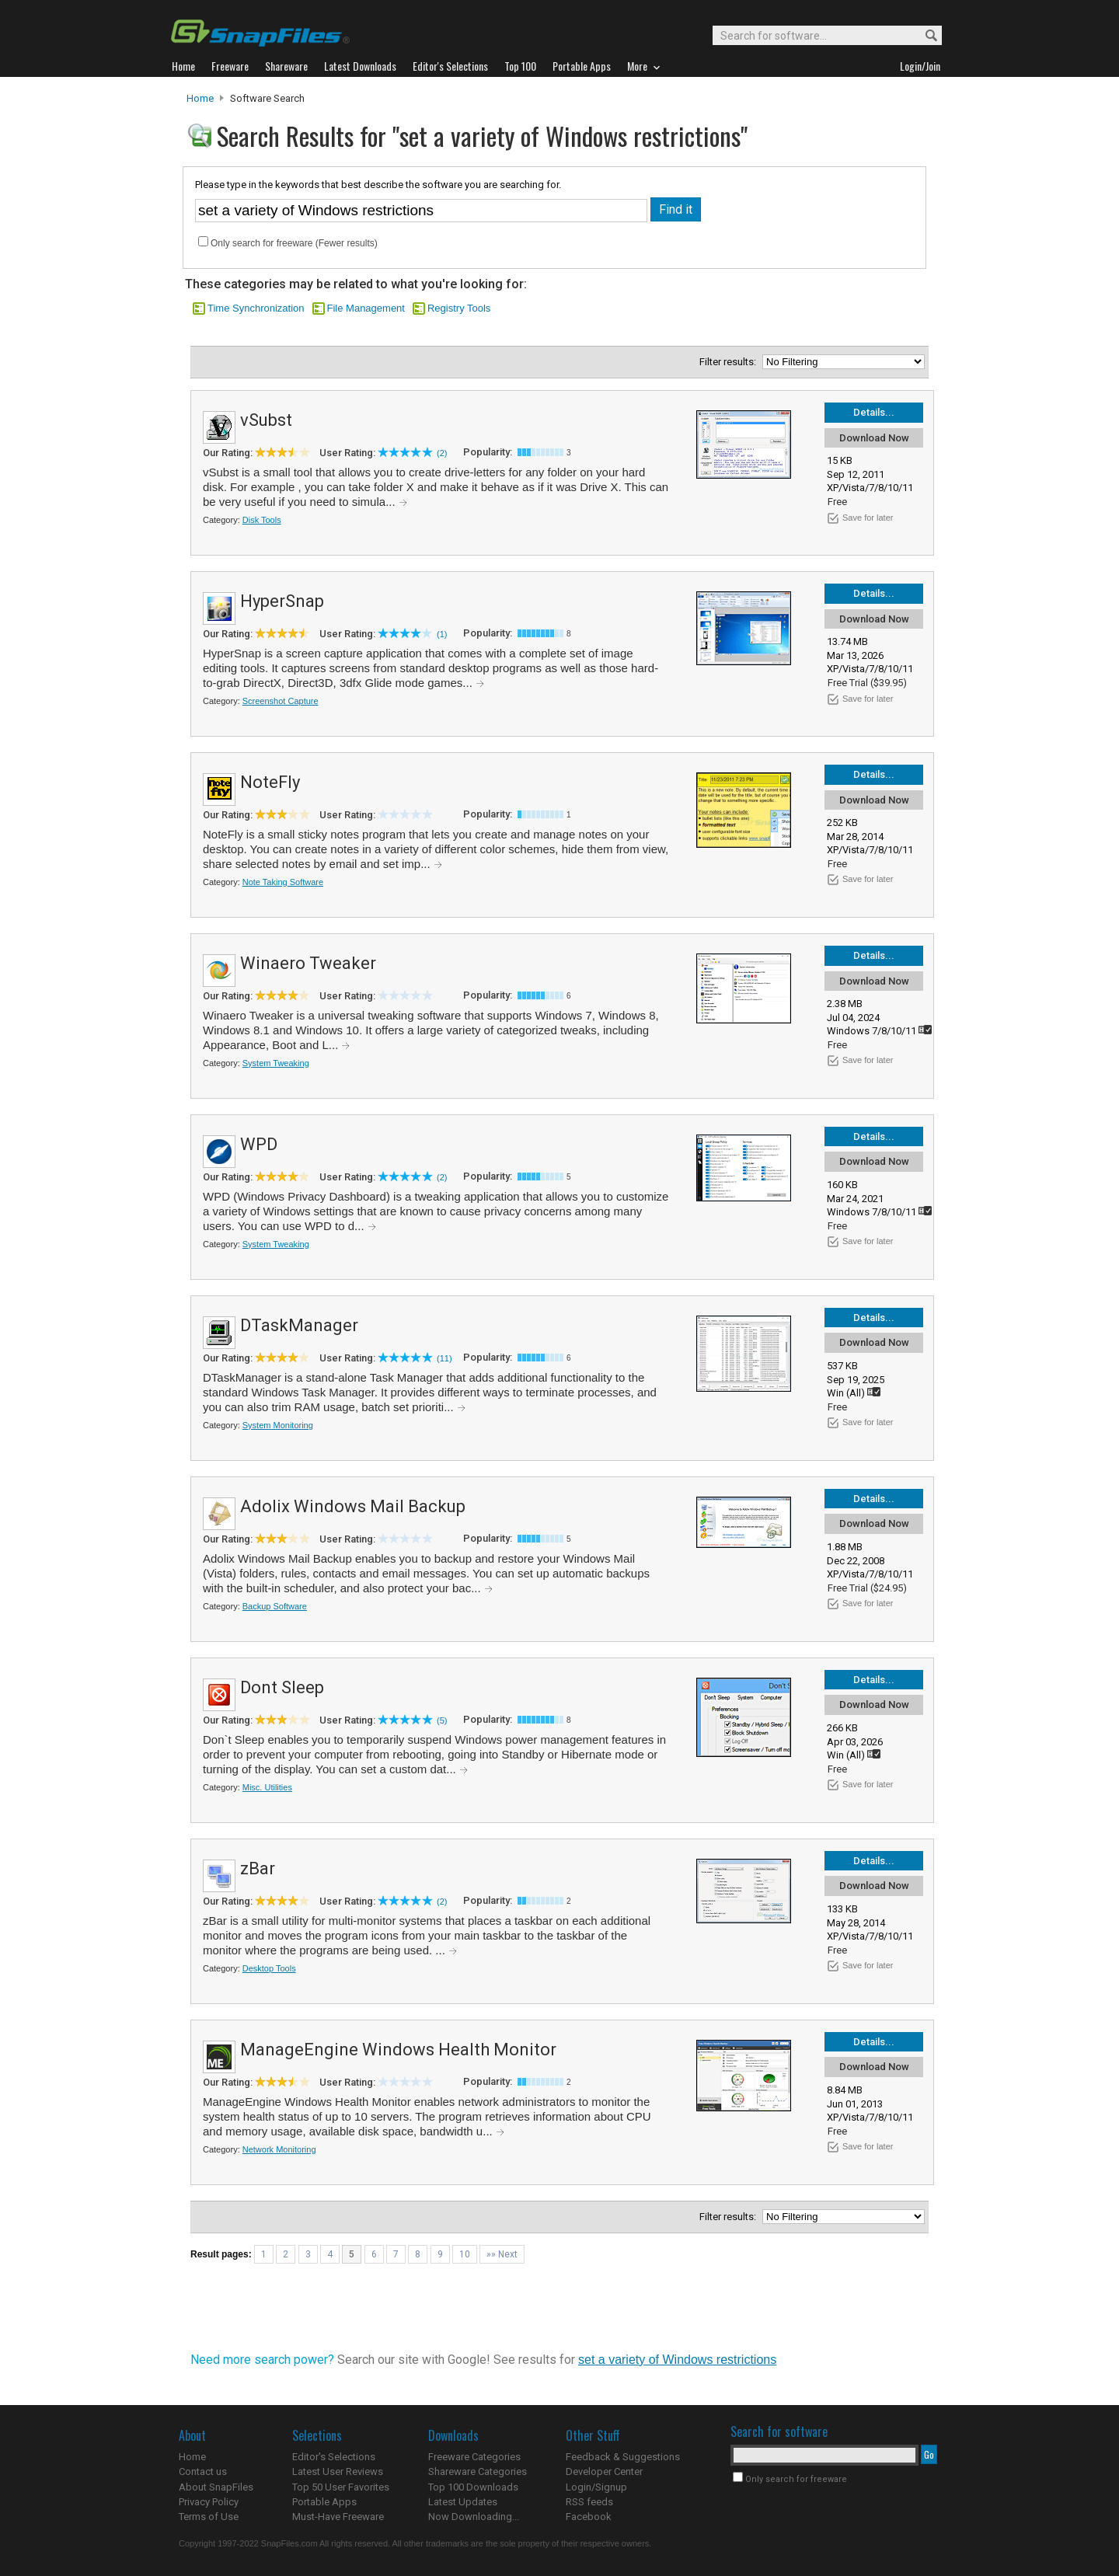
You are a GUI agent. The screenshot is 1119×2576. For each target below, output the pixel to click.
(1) (442, 634)
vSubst (266, 420)
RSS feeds (589, 2502)
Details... (873, 412)
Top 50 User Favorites (340, 2487)
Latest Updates (462, 2502)
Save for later (867, 517)
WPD (258, 1144)
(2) (442, 453)
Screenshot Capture (280, 701)
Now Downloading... (473, 2516)
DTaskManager (299, 1325)
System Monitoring (277, 1425)
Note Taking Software (282, 882)
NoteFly (270, 782)
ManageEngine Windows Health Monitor (398, 2049)
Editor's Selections (333, 2457)
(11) (444, 1358)
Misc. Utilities (267, 1787)
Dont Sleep (282, 1687)
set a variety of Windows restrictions (677, 2359)
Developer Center (604, 2471)
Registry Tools (458, 308)
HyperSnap (282, 601)
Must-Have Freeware (338, 2516)
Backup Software (274, 1606)
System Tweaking (275, 1063)
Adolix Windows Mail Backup (352, 1506)
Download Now (874, 438)
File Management (366, 308)
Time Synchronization (256, 308)
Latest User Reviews (337, 2471)
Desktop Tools (269, 1968)
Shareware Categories (477, 2471)
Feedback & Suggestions (623, 2457)
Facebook (589, 2516)
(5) (442, 1720)
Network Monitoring (279, 2149)
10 (464, 2254)
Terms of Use (209, 2516)
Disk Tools (261, 520)
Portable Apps (324, 2502)
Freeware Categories (474, 2457)
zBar (257, 1868)
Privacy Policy (209, 2502)
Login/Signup (596, 2487)
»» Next (502, 2254)
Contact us (203, 2471)
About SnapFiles (216, 2487)
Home (200, 98)
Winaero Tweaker (308, 963)
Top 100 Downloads (473, 2487)
